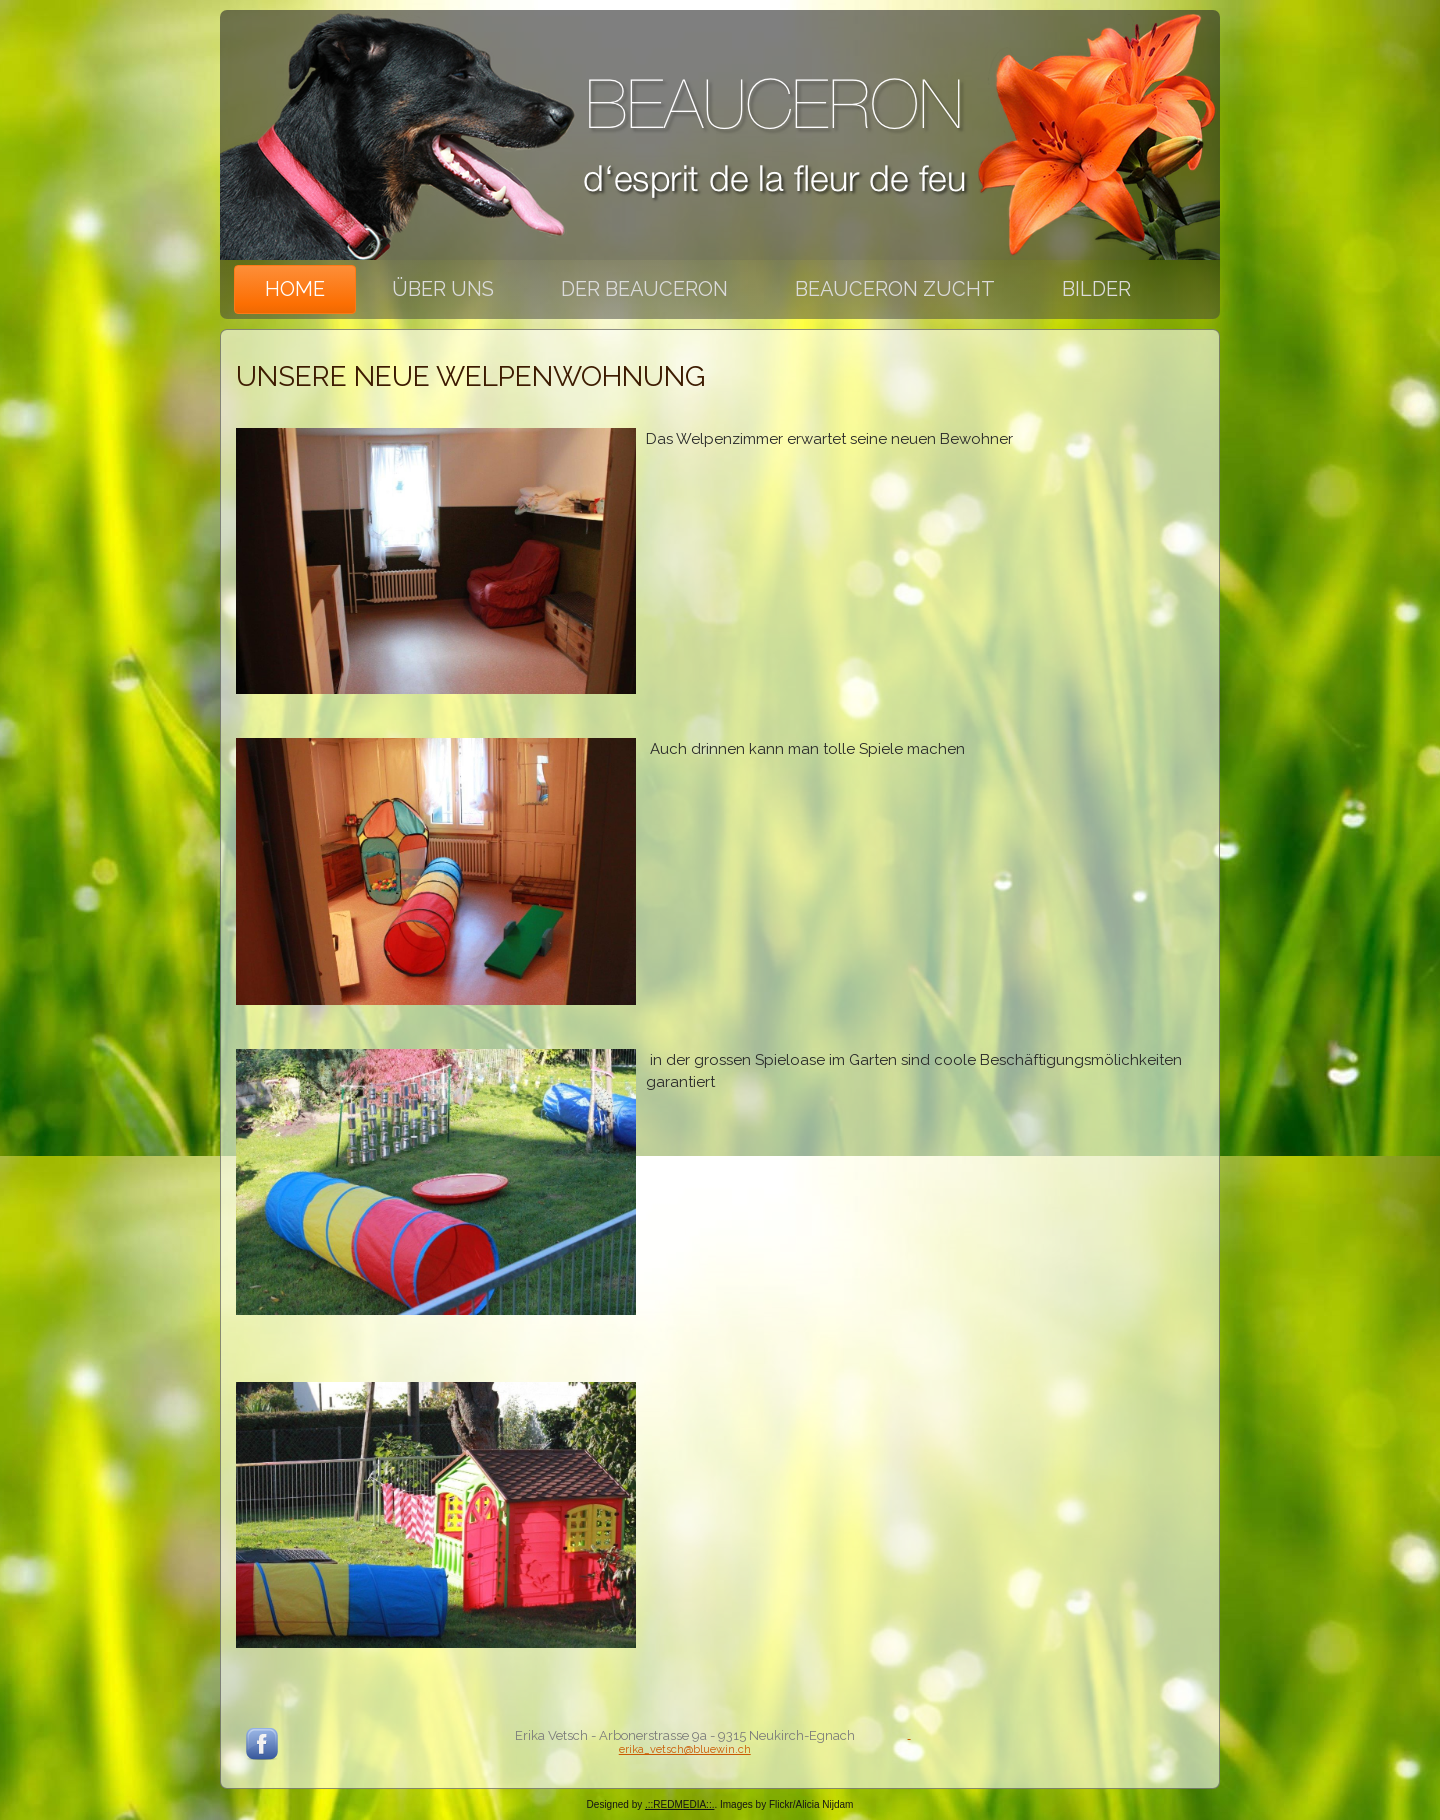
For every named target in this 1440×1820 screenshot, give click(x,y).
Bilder (1096, 289)
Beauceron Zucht (895, 289)
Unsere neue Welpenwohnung (470, 376)
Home (295, 289)
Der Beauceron (644, 289)
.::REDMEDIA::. (679, 1804)
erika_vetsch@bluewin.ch (685, 1749)
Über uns (443, 289)
